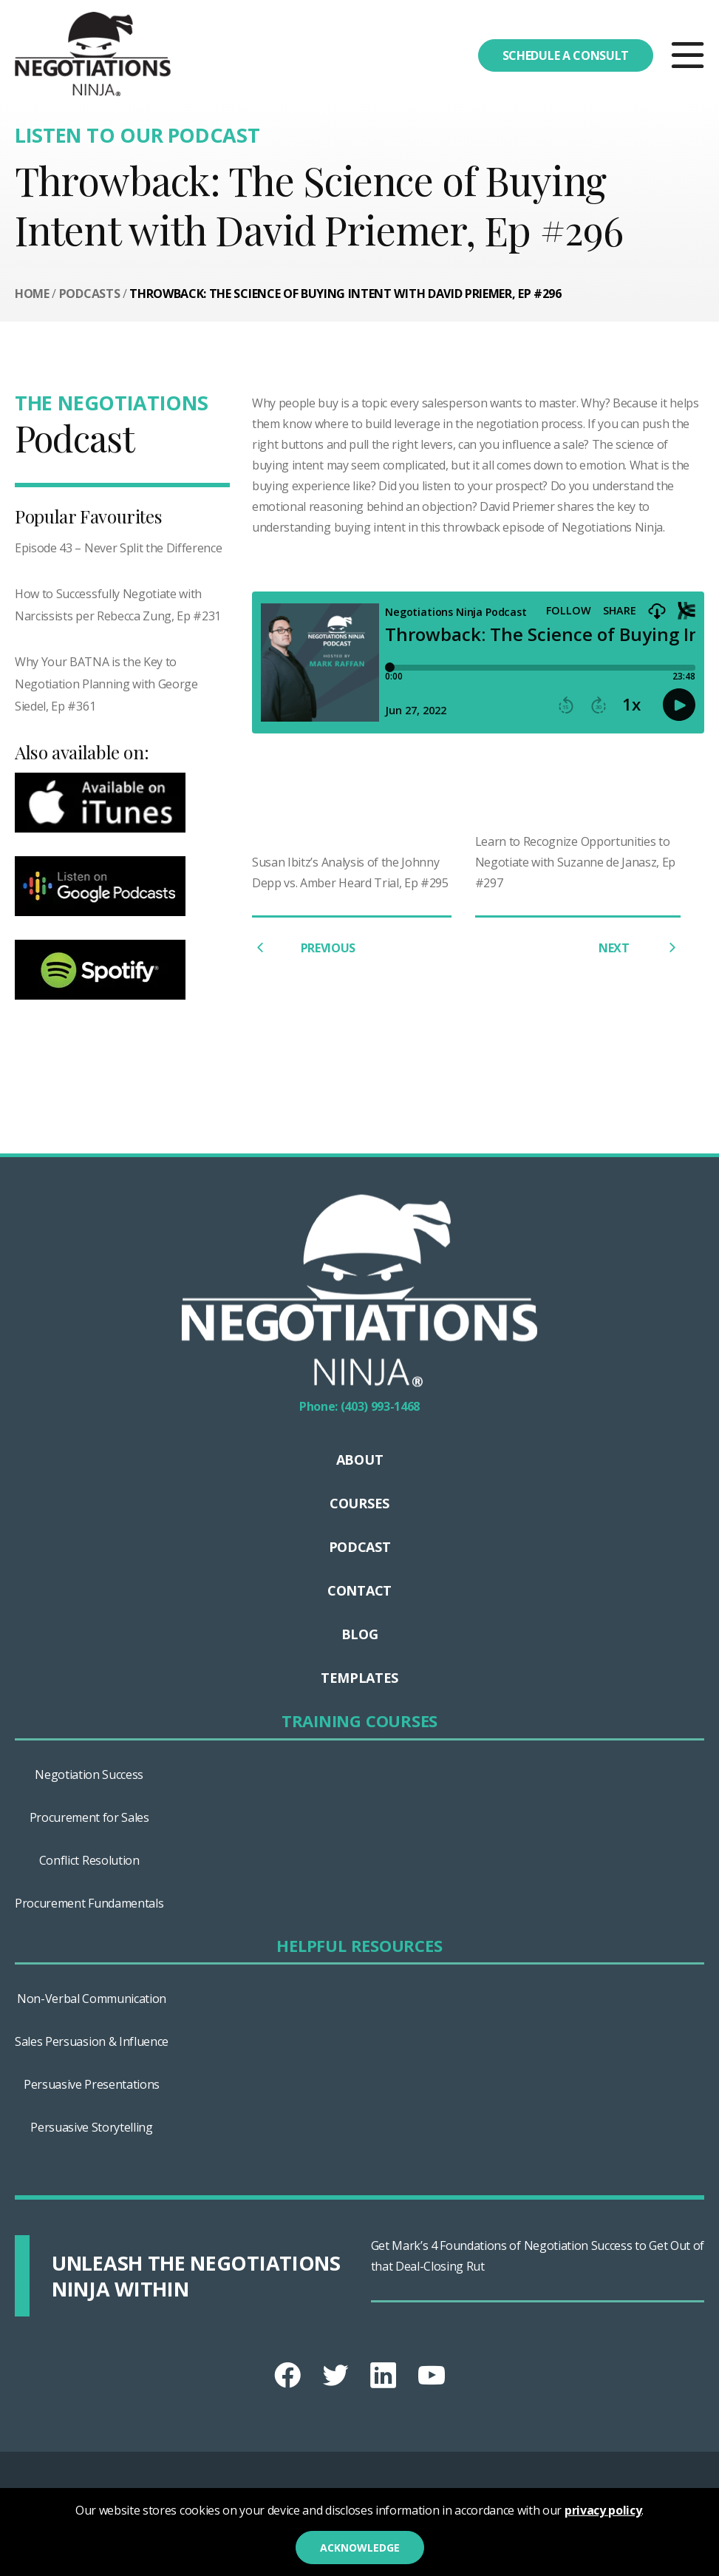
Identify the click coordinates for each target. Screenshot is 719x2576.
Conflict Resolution (89, 1860)
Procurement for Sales (89, 1817)
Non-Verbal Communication (91, 1998)
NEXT (640, 947)
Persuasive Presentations (92, 2084)
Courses (359, 1503)
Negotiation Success (89, 1774)
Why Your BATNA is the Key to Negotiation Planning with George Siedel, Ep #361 (106, 684)
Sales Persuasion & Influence (91, 2041)
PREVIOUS (303, 947)
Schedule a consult (565, 55)
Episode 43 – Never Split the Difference (118, 548)
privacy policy (603, 2510)
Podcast (360, 1547)
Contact (359, 1590)
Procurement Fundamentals (89, 1903)
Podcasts (89, 293)
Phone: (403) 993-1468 (359, 1406)
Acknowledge (360, 2548)
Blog (359, 1634)
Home (32, 293)
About (359, 1459)
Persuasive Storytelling (91, 2127)
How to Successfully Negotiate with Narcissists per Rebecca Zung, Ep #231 (118, 605)
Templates (359, 1678)
